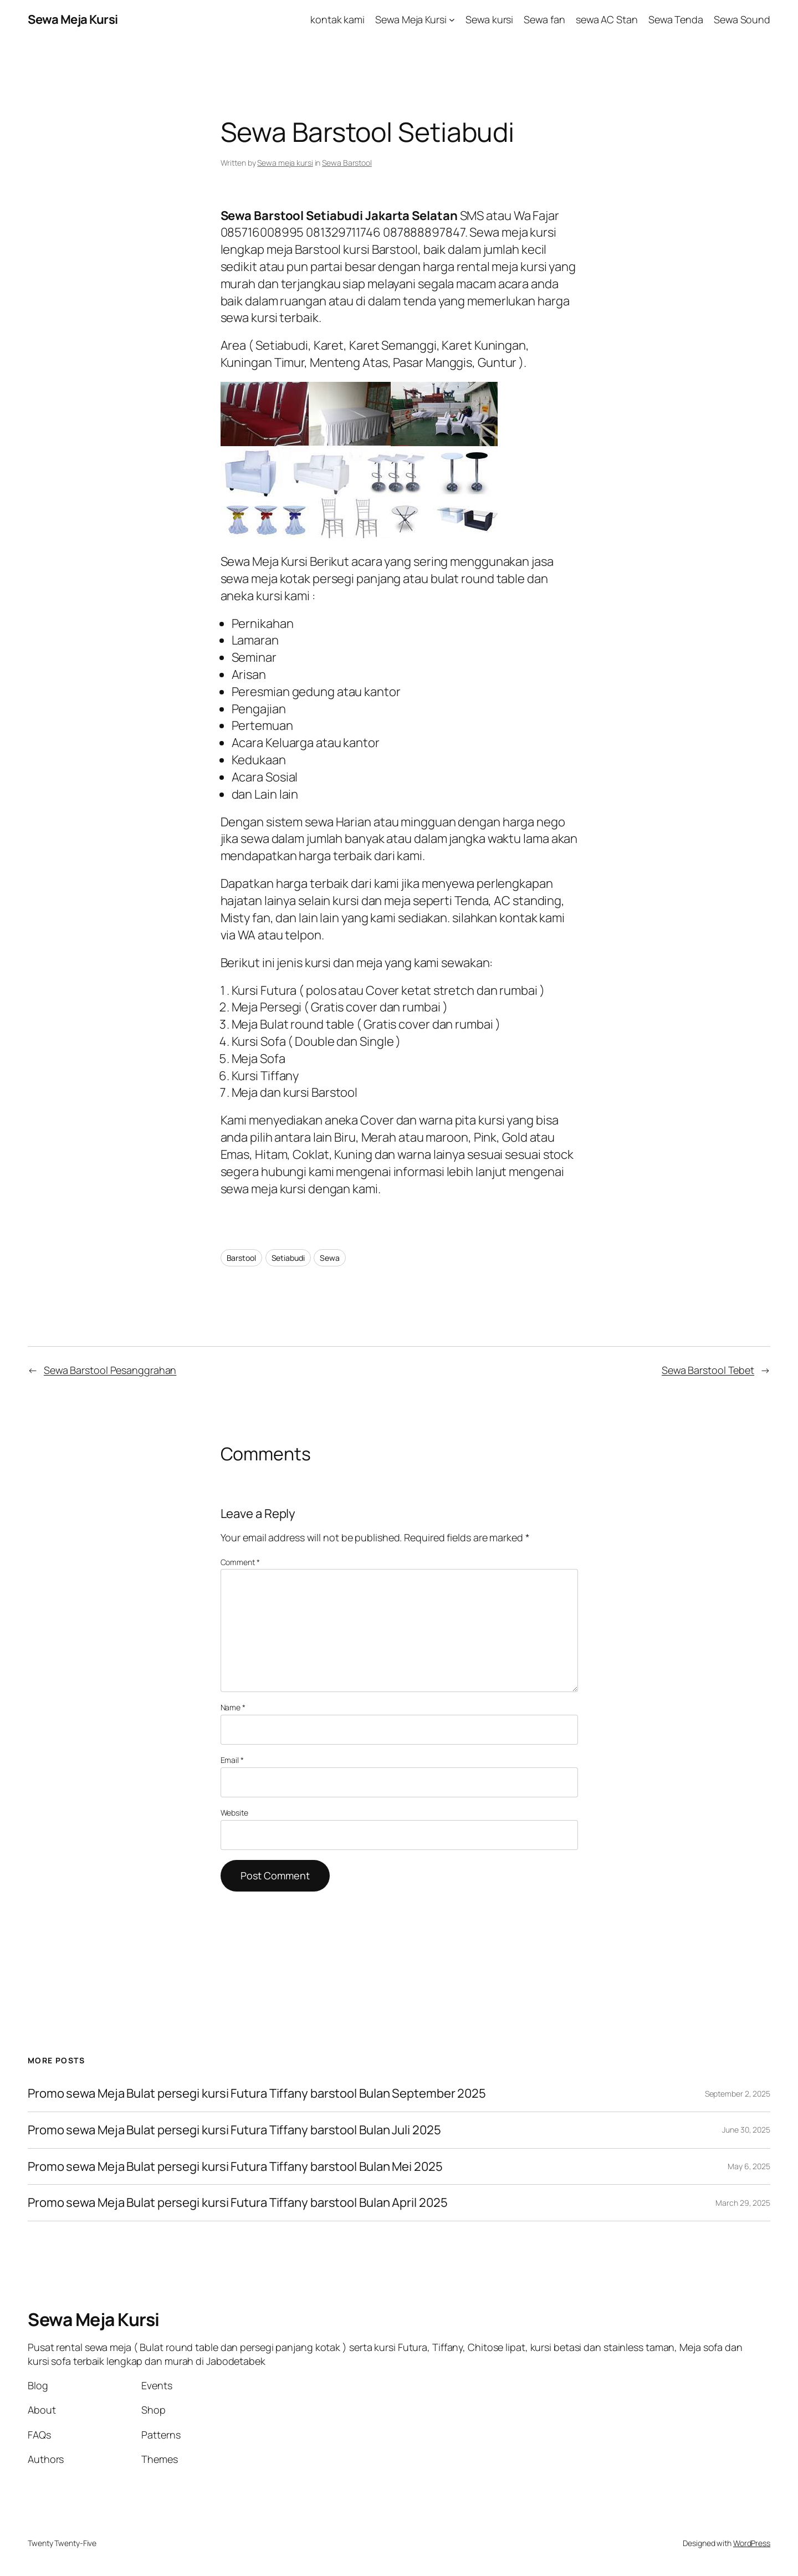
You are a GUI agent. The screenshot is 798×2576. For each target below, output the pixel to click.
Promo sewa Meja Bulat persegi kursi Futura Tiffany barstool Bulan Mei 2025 (235, 2167)
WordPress (751, 2543)
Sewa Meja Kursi (73, 19)
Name (233, 1707)
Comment (240, 1562)
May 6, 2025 (749, 2166)
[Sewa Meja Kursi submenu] (452, 20)
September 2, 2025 (737, 2093)
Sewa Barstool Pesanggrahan (110, 1370)
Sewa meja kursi (285, 162)
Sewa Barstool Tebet (708, 1370)
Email (232, 1760)
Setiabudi (288, 1258)
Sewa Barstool (347, 162)
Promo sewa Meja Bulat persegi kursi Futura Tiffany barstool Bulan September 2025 (257, 2093)
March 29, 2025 (742, 2202)
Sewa (330, 1258)
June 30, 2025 (746, 2129)
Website (234, 1812)
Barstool (241, 1258)
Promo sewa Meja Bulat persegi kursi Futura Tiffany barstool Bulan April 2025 (237, 2203)
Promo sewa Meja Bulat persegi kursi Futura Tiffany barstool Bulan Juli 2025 (234, 2130)
